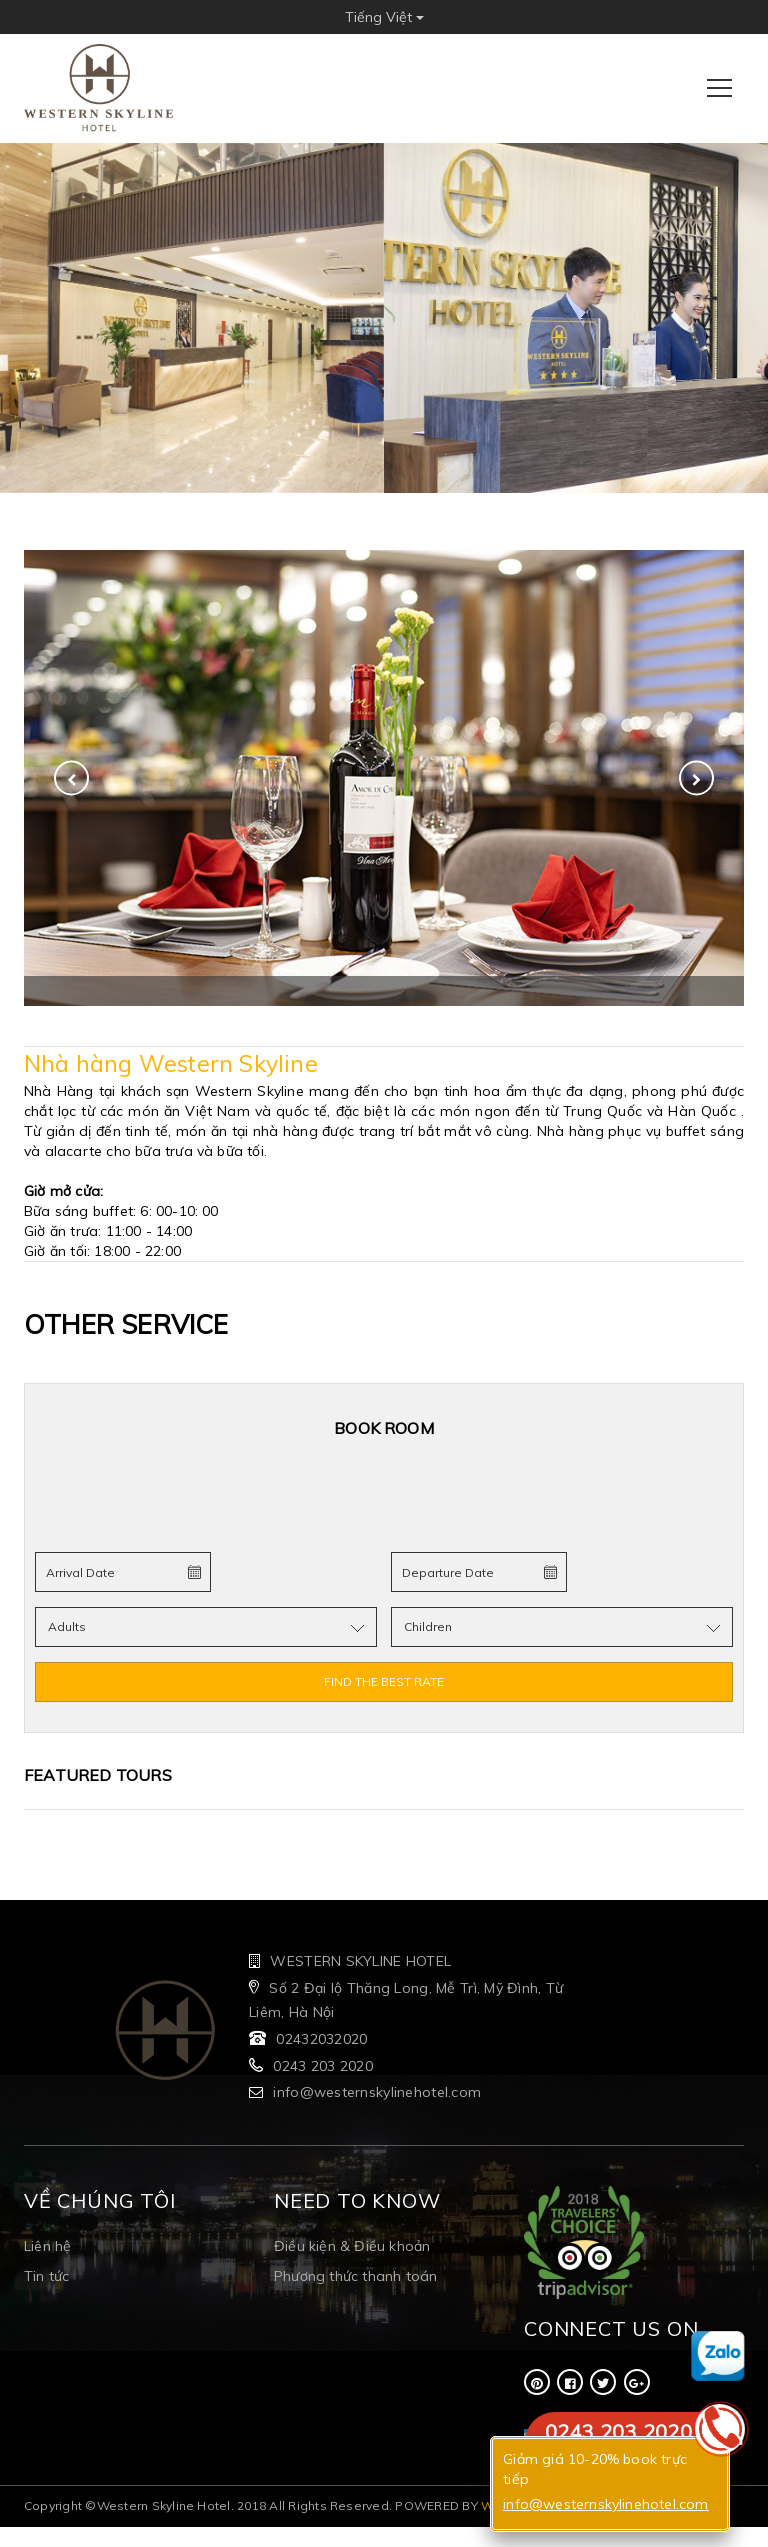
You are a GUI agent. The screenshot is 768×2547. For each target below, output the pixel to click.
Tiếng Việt (384, 17)
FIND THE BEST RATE (384, 1681)
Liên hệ (47, 2246)
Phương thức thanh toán (355, 2276)
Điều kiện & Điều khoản (352, 2246)
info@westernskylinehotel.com (377, 2092)
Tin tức (46, 2276)
